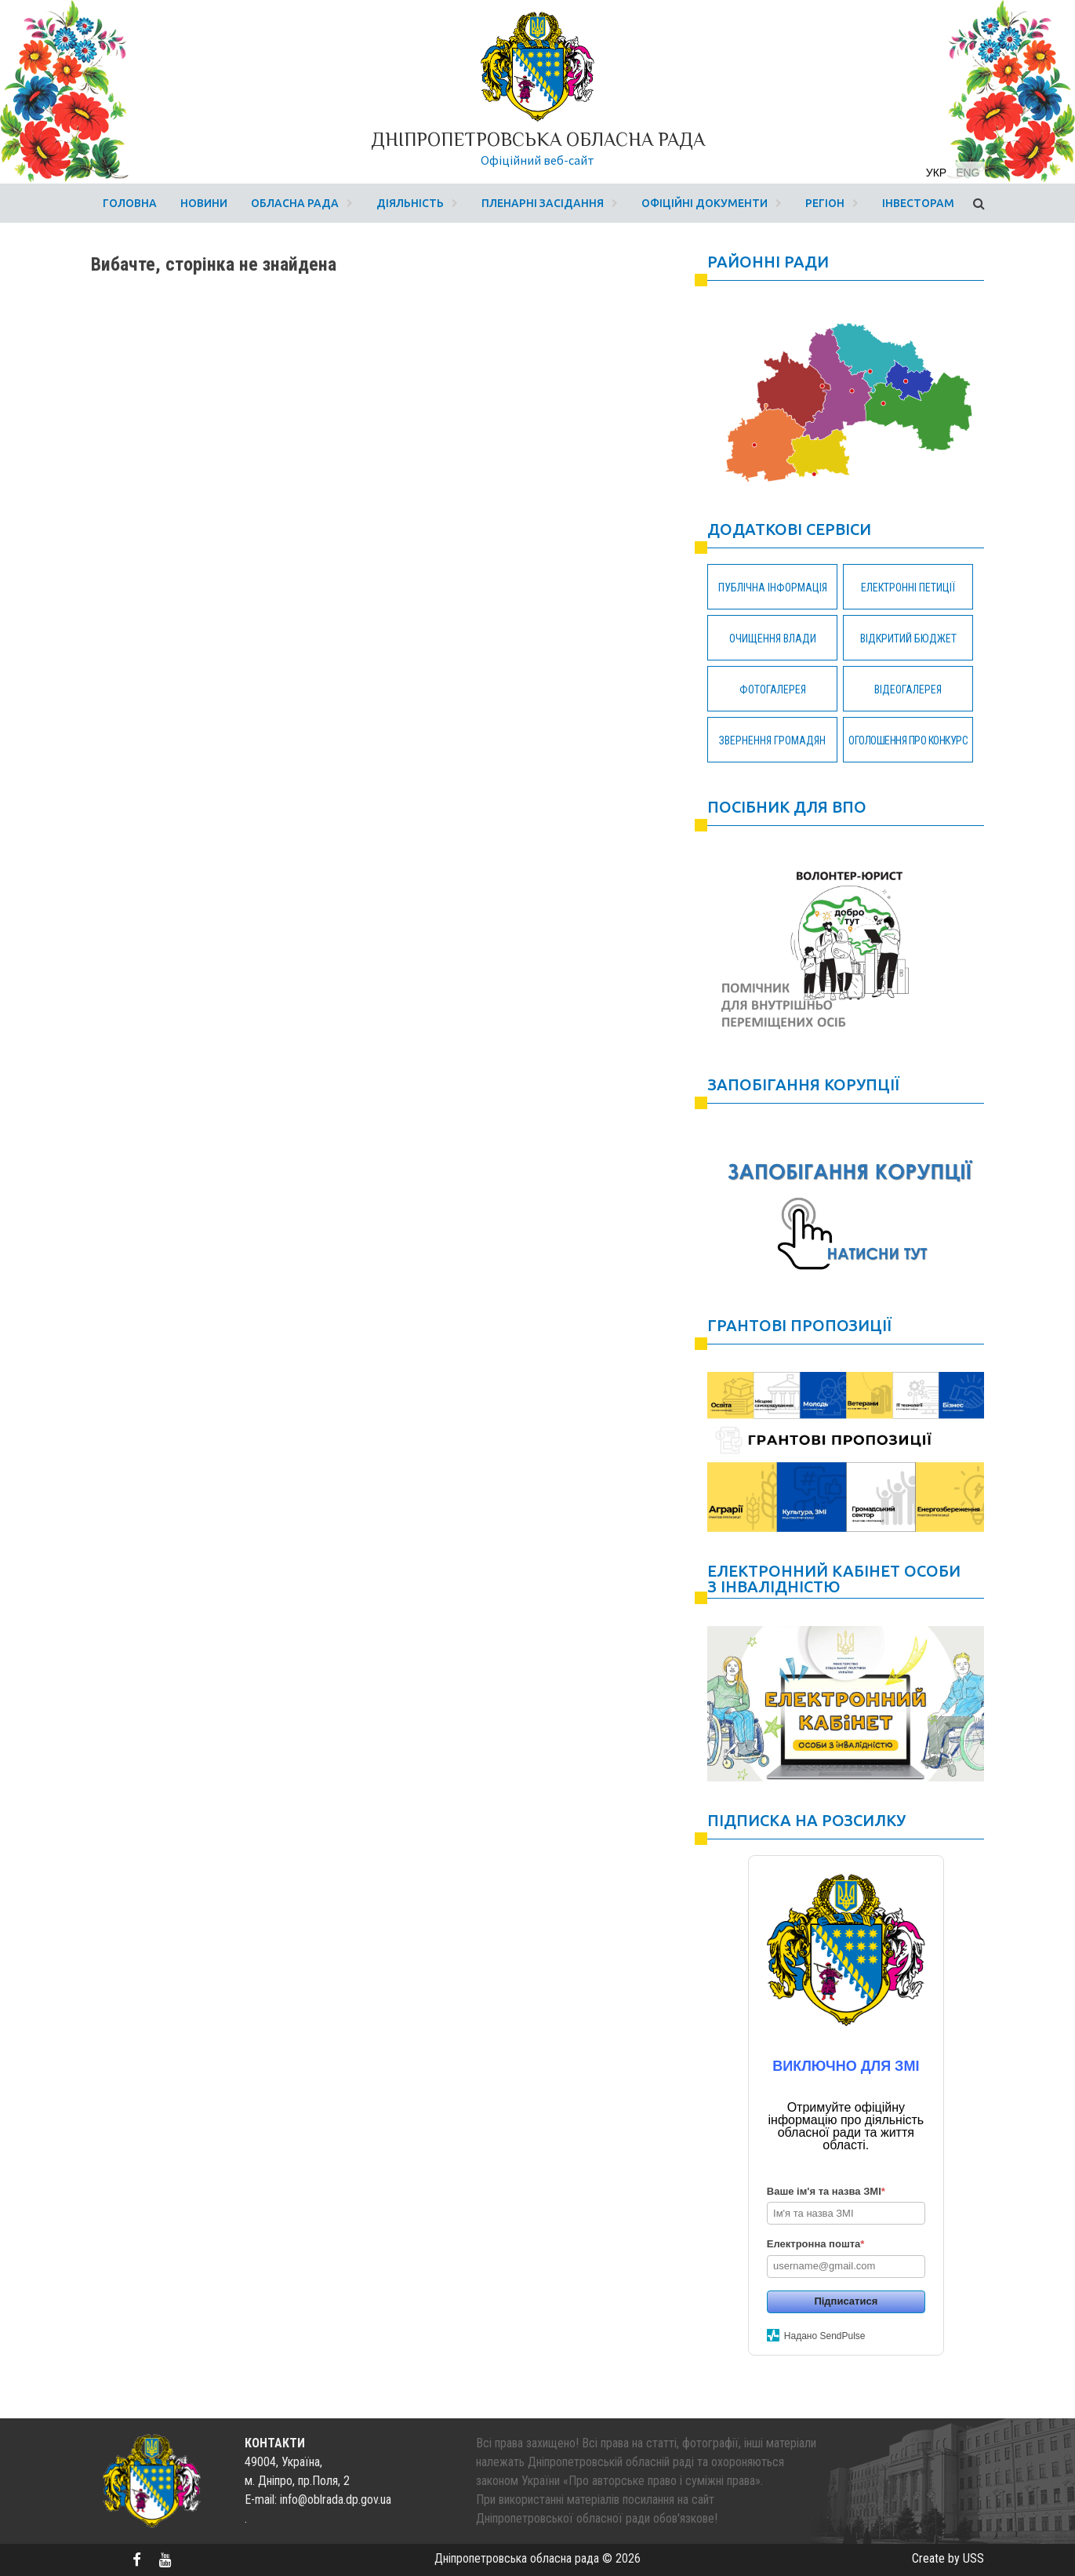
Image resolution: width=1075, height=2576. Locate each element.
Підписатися (845, 2301)
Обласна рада (295, 203)
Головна (130, 203)
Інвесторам (918, 203)
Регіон (824, 203)
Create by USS (948, 2558)
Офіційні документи (704, 203)
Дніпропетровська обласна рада (538, 139)
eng (967, 172)
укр (936, 172)
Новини (203, 203)
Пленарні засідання (542, 203)
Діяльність (410, 203)
